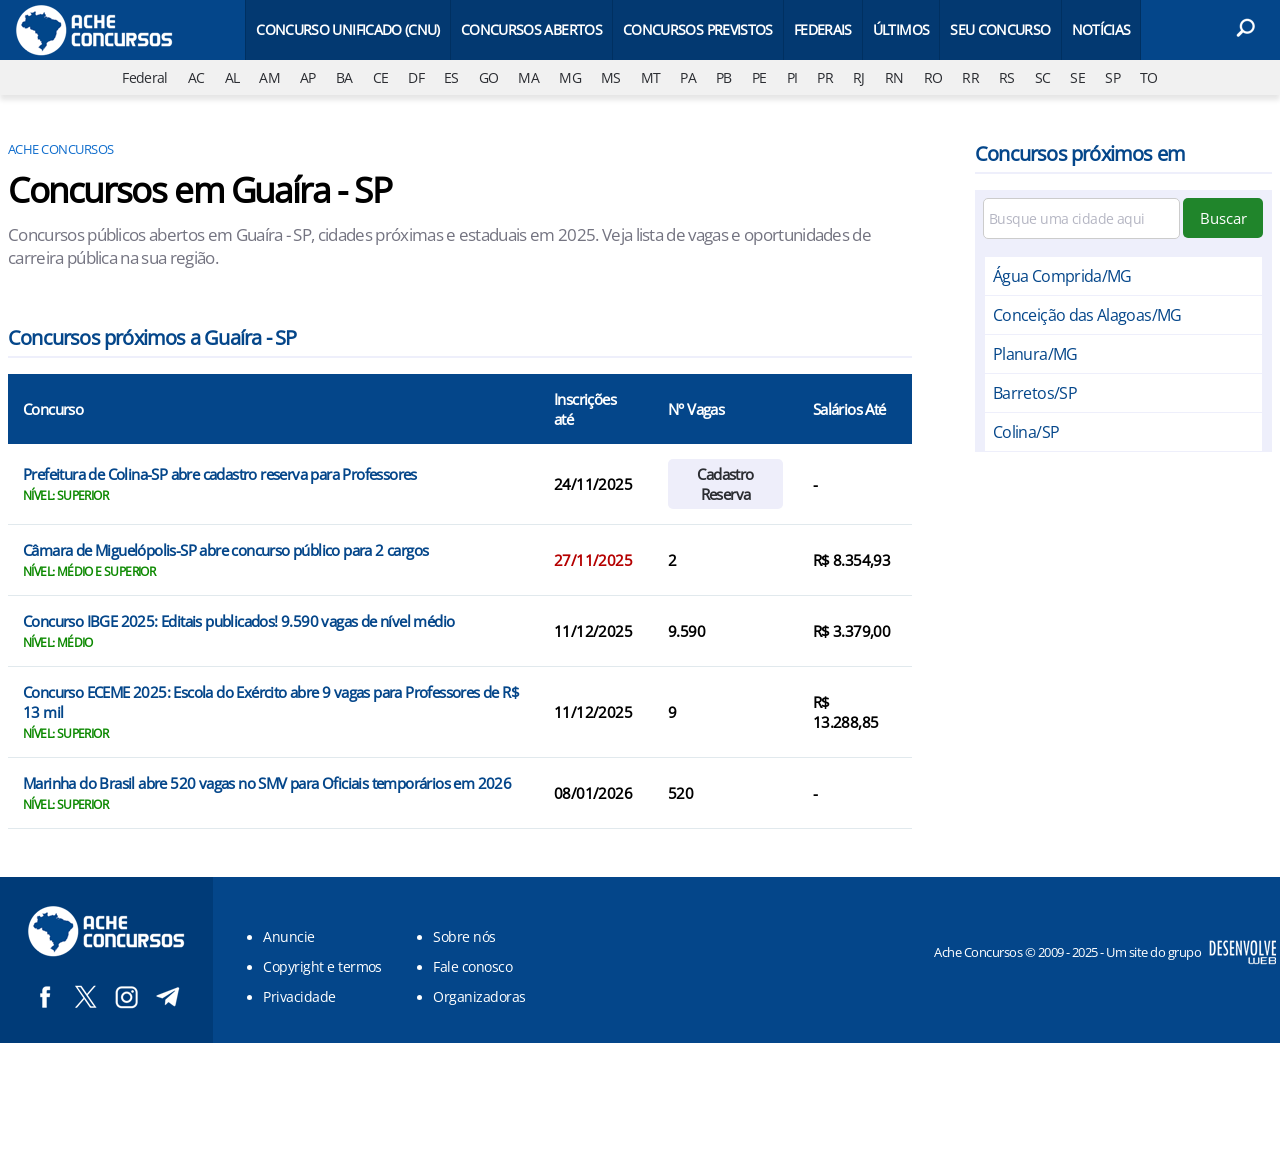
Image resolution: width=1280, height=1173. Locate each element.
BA (344, 77)
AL (232, 77)
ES (451, 77)
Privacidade (299, 996)
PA (688, 77)
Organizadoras (479, 996)
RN (894, 77)
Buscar (1223, 218)
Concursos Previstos (698, 29)
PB (724, 77)
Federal (145, 77)
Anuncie (288, 936)
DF (416, 77)
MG (570, 77)
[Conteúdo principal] (640, 521)
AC (196, 77)
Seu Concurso (1000, 29)
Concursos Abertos (531, 29)
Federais (823, 29)
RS (1007, 77)
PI (792, 77)
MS (611, 77)
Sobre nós (464, 936)
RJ (859, 77)
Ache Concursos (61, 149)
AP (308, 77)
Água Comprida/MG (1062, 276)
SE (1077, 77)
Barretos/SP (1035, 393)
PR (825, 77)
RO (933, 77)
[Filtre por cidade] (1081, 218)
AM (269, 77)
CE (381, 77)
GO (489, 77)
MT (651, 77)
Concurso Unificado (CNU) (348, 29)
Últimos (901, 29)
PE (759, 77)
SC (1043, 77)
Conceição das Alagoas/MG (1087, 315)
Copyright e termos (322, 966)
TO (1149, 77)
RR (970, 77)
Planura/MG (1035, 354)
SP (1112, 77)
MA (528, 77)
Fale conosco (472, 966)
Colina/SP (1026, 432)
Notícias (1101, 29)
